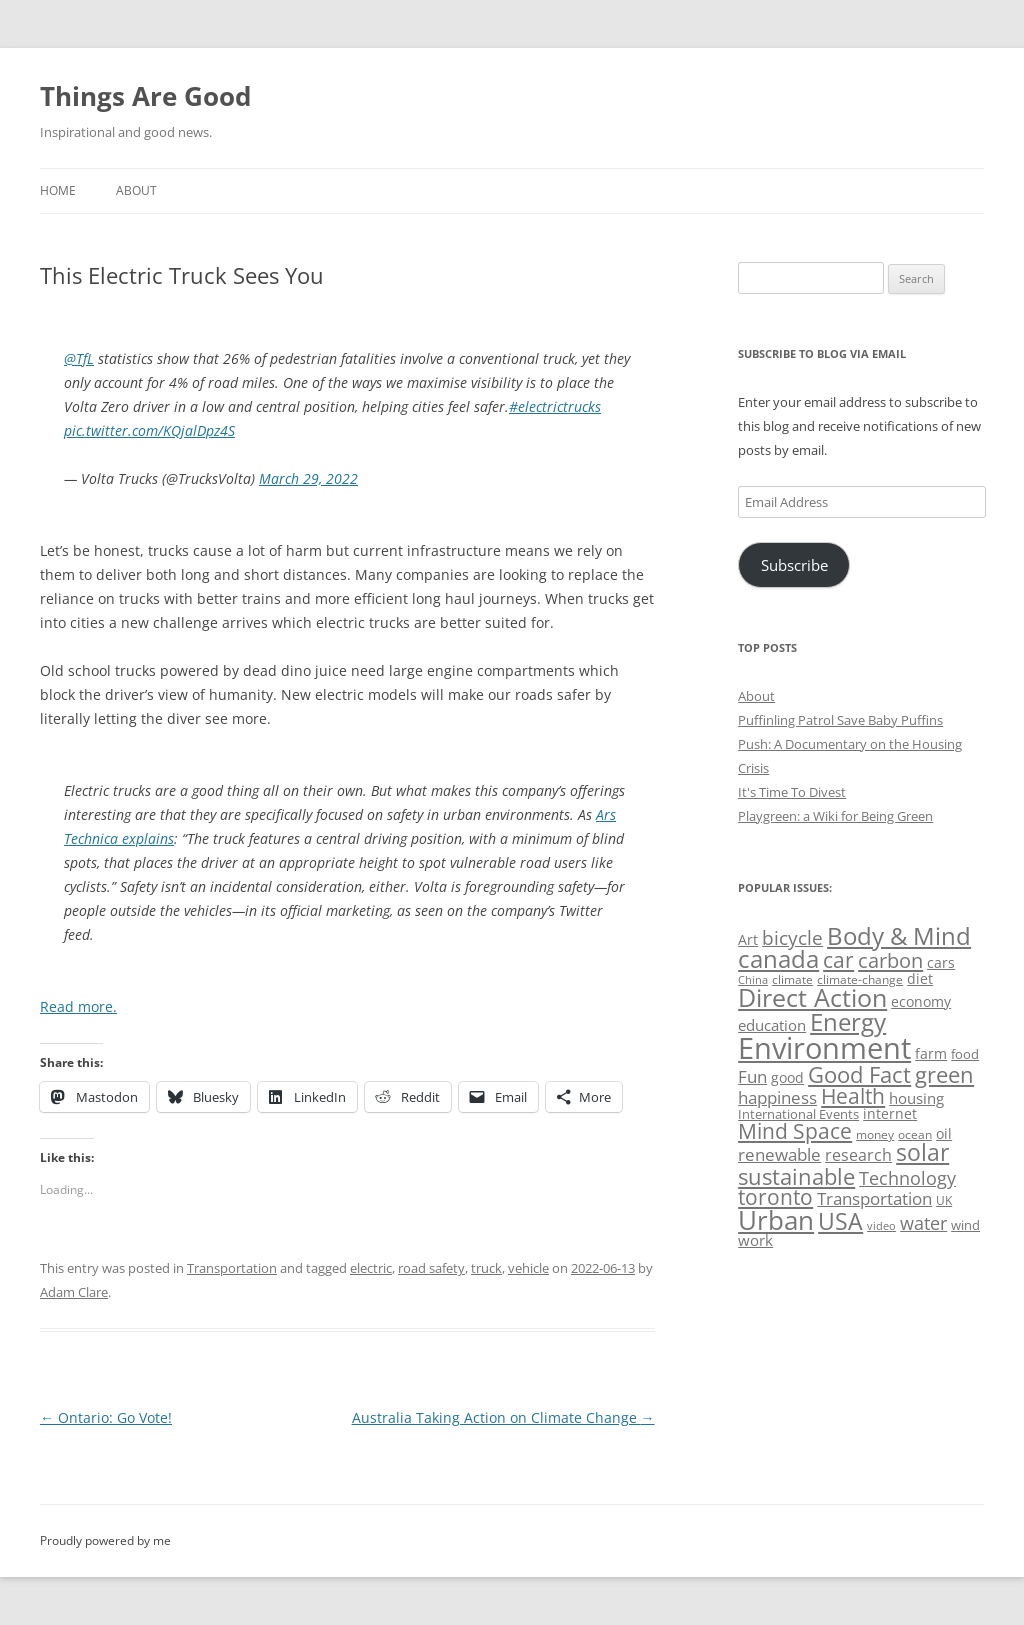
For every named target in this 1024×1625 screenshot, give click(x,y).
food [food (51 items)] (965, 1054)
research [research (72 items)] (858, 1155)
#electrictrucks (555, 406)
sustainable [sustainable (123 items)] (796, 1176)
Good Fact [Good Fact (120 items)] (859, 1074)
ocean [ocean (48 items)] (915, 1134)
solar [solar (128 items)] (922, 1152)
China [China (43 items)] (753, 980)
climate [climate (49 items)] (792, 979)
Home (58, 190)
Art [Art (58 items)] (748, 939)
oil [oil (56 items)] (944, 1133)
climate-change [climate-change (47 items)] (860, 979)
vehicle (528, 1268)
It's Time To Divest (792, 792)
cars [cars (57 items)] (941, 962)
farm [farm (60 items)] (931, 1053)
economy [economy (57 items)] (921, 1001)
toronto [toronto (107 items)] (775, 1197)
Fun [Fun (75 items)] (752, 1076)
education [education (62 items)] (772, 1025)
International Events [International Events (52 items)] (798, 1114)
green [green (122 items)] (944, 1074)
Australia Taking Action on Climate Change (503, 1417)
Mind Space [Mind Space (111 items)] (795, 1131)
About (136, 190)
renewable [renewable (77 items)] (779, 1154)
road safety (431, 1268)
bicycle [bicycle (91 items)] (792, 937)
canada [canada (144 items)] (778, 959)
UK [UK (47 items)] (944, 1200)
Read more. (78, 1006)
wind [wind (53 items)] (965, 1225)
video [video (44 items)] (881, 1225)
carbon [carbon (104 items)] (890, 960)
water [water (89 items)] (923, 1222)
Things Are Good (145, 96)
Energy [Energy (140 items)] (848, 1022)
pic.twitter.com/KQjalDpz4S (149, 430)
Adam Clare (74, 1292)
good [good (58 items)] (787, 1077)
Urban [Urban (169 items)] (776, 1220)
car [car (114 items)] (838, 959)
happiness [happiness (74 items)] (777, 1097)
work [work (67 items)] (755, 1240)
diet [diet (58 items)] (920, 978)
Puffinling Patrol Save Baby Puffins (840, 720)
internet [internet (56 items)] (890, 1113)
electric (371, 1268)
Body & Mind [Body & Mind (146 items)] (899, 935)
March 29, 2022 (308, 478)
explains (146, 838)
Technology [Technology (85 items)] (907, 1178)
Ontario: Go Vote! (106, 1417)
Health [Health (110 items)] (853, 1096)
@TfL (79, 358)
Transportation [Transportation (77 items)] (874, 1198)
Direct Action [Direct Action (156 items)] (812, 997)
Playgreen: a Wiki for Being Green (835, 816)
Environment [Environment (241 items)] (824, 1048)
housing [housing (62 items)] (916, 1098)
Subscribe (794, 565)
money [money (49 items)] (875, 1134)
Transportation (232, 1268)
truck (486, 1268)
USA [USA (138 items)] (840, 1221)
